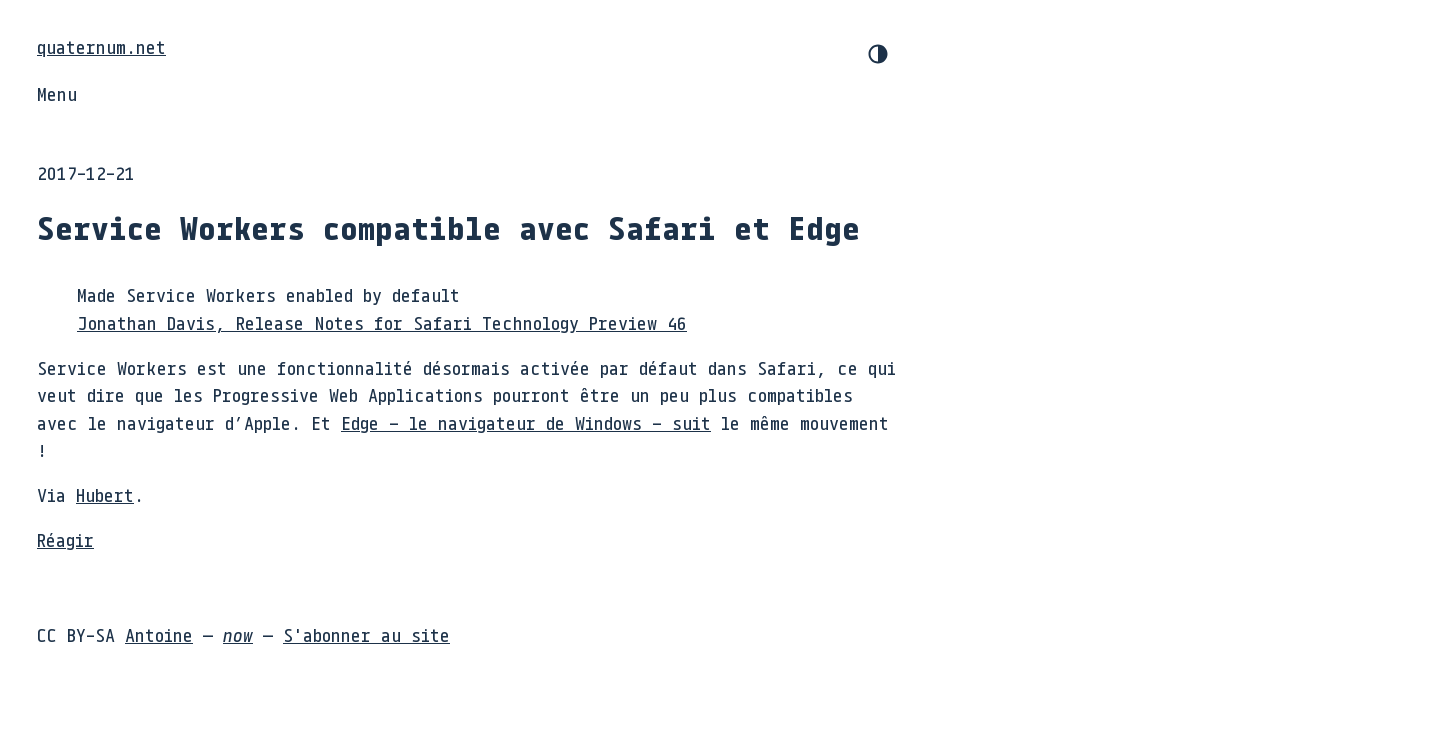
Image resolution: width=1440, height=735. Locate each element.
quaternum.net (101, 47)
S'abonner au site (366, 635)
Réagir (65, 540)
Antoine (159, 635)
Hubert (105, 495)
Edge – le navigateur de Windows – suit (526, 423)
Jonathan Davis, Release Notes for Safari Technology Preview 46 (382, 323)
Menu (57, 94)
